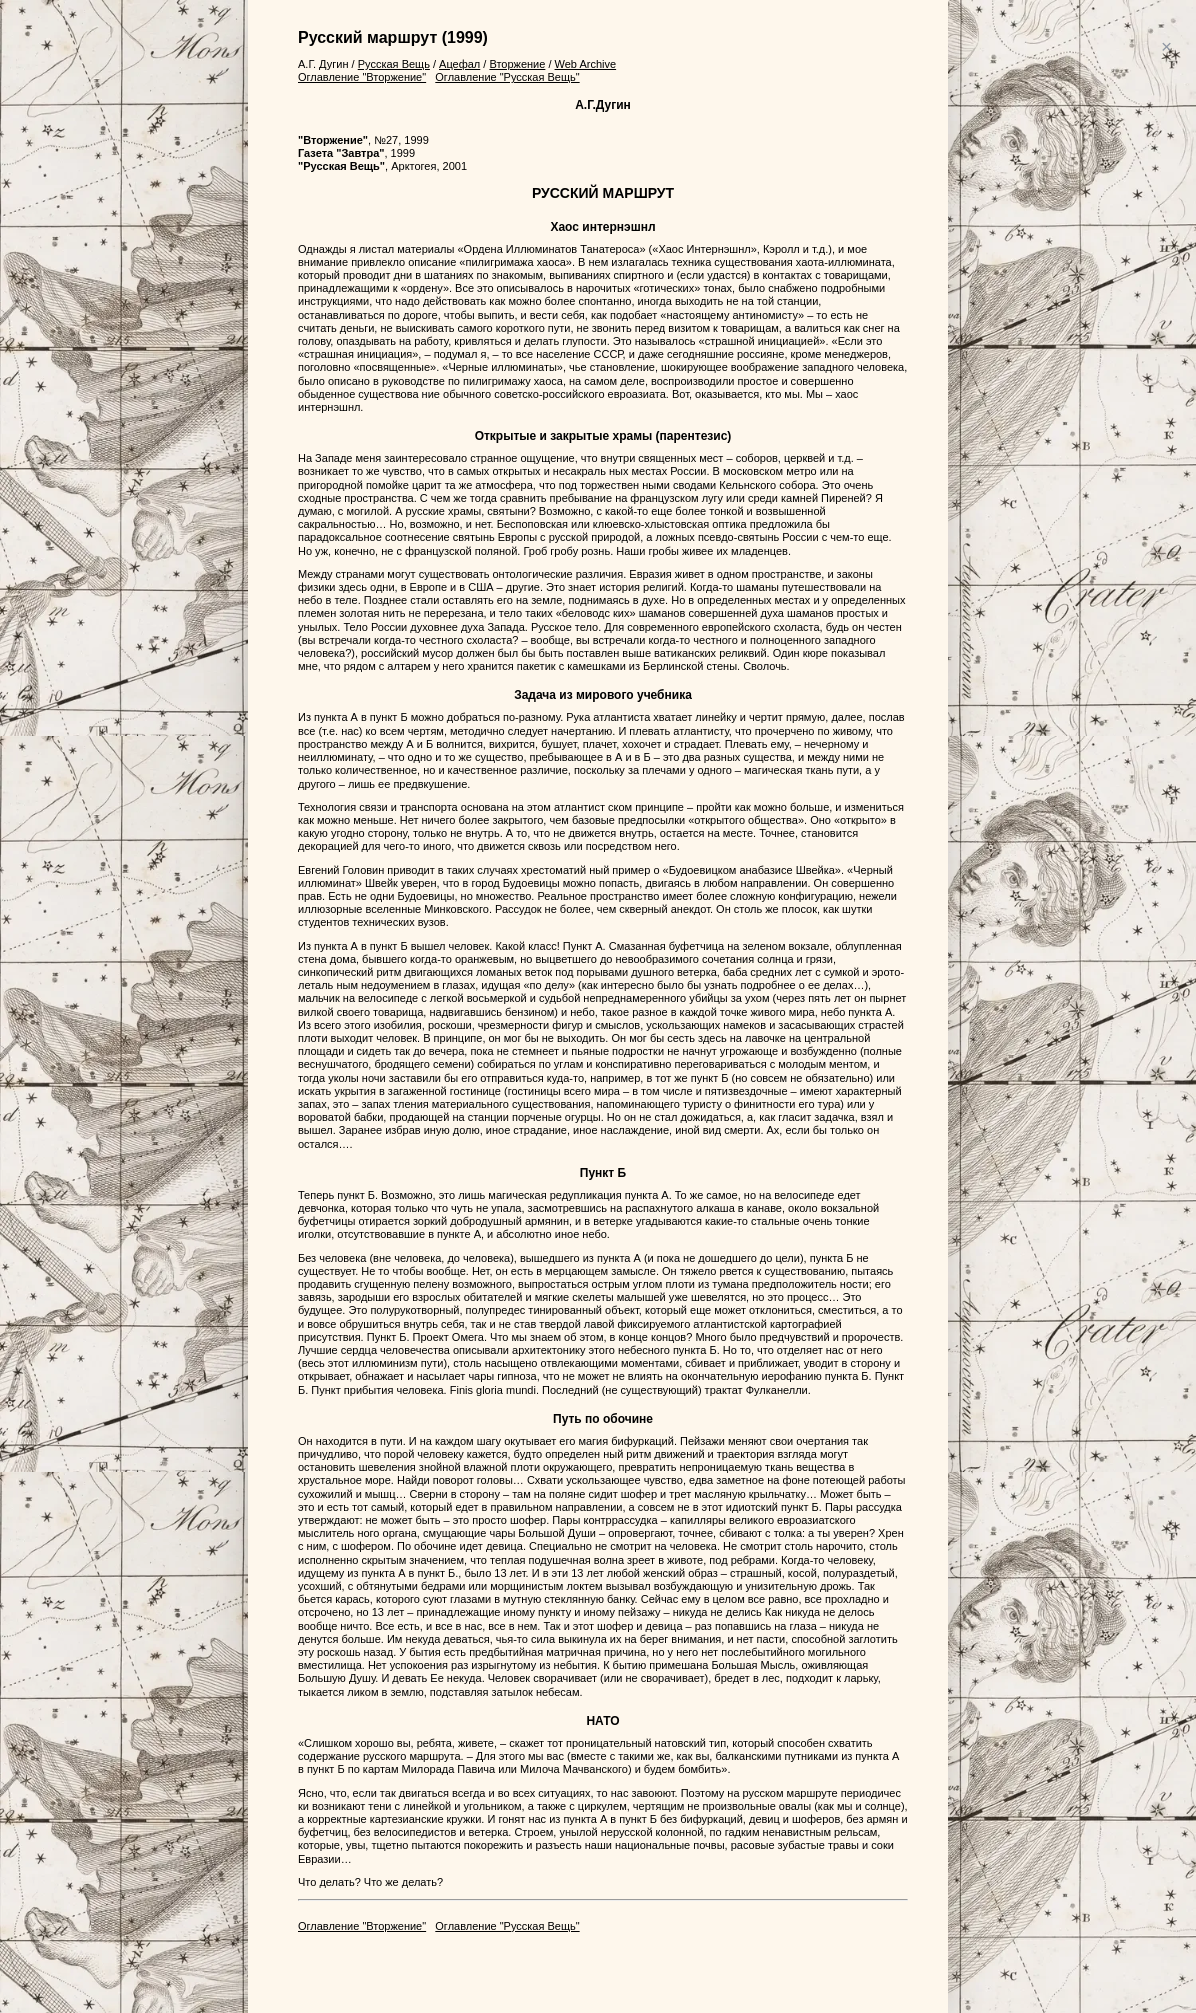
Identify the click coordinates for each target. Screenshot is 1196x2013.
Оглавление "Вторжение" (362, 77)
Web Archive (586, 64)
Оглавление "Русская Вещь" (507, 77)
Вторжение (517, 64)
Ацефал (459, 64)
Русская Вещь (394, 64)
